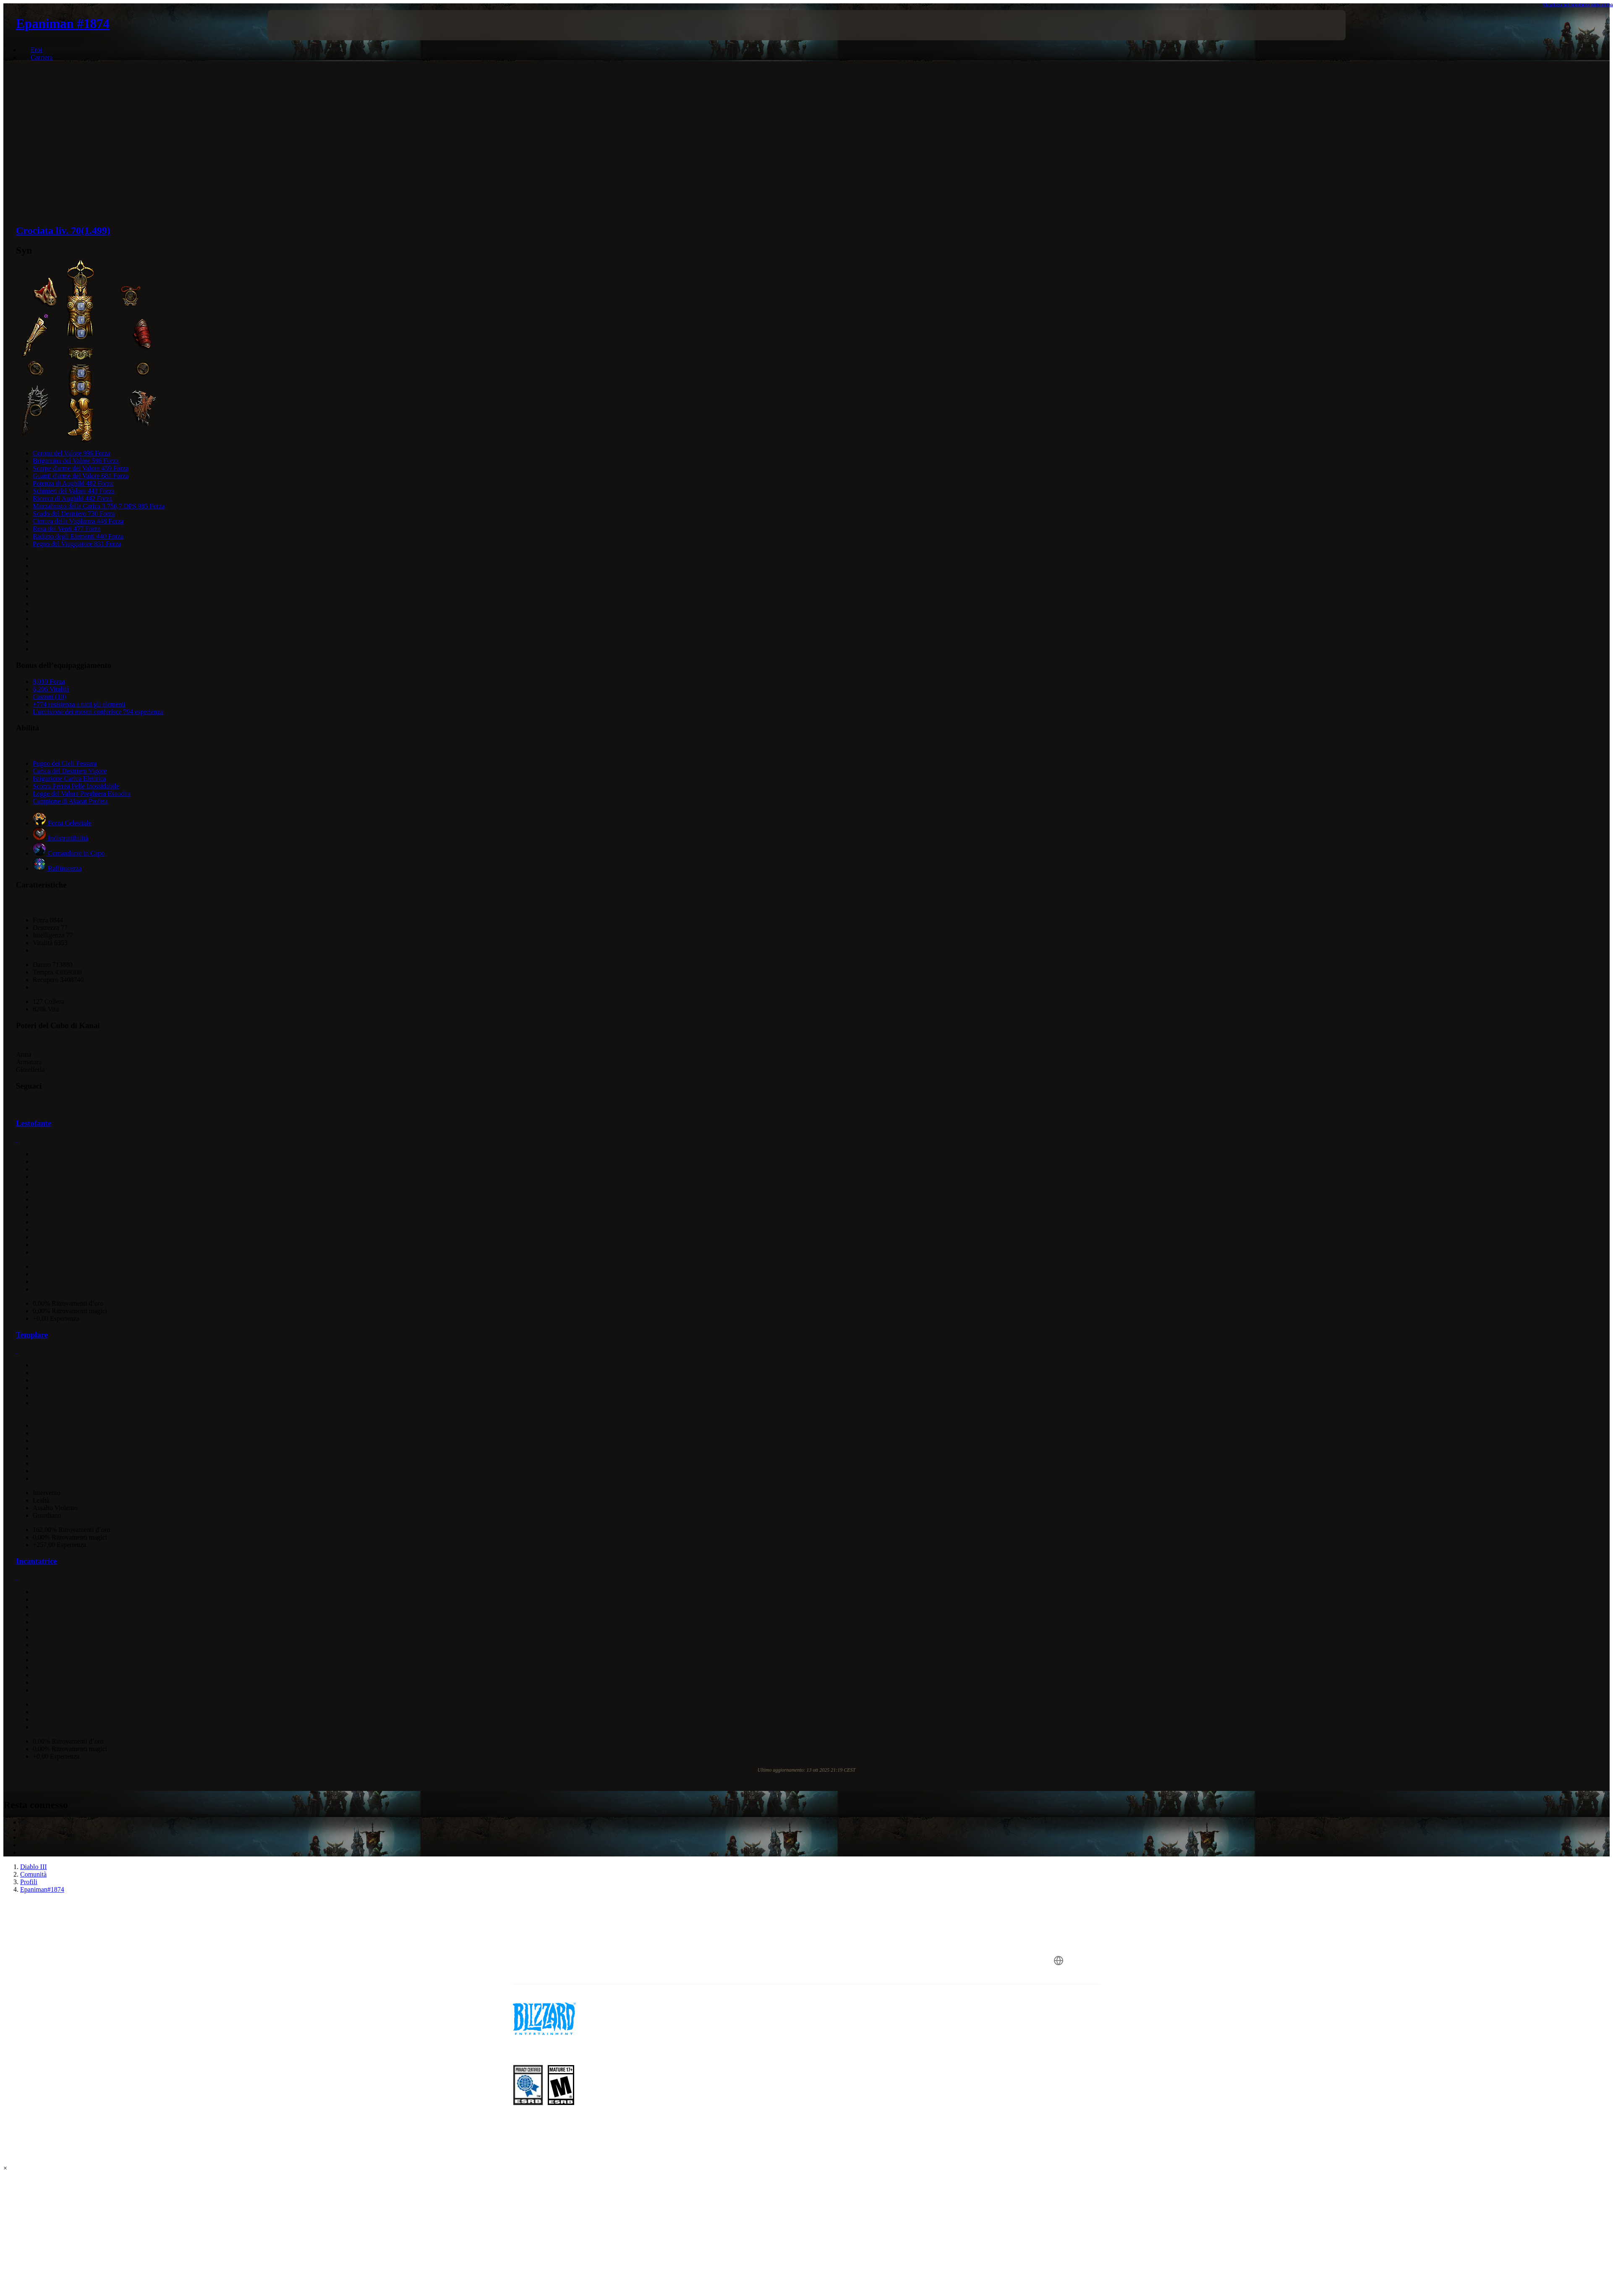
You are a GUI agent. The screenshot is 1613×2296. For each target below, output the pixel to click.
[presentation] (299, 25)
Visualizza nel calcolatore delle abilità (1578, 4)
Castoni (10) (49, 696)
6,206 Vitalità (51, 689)
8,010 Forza (49, 681)
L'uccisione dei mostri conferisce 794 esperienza (98, 711)
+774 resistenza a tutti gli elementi (79, 704)
